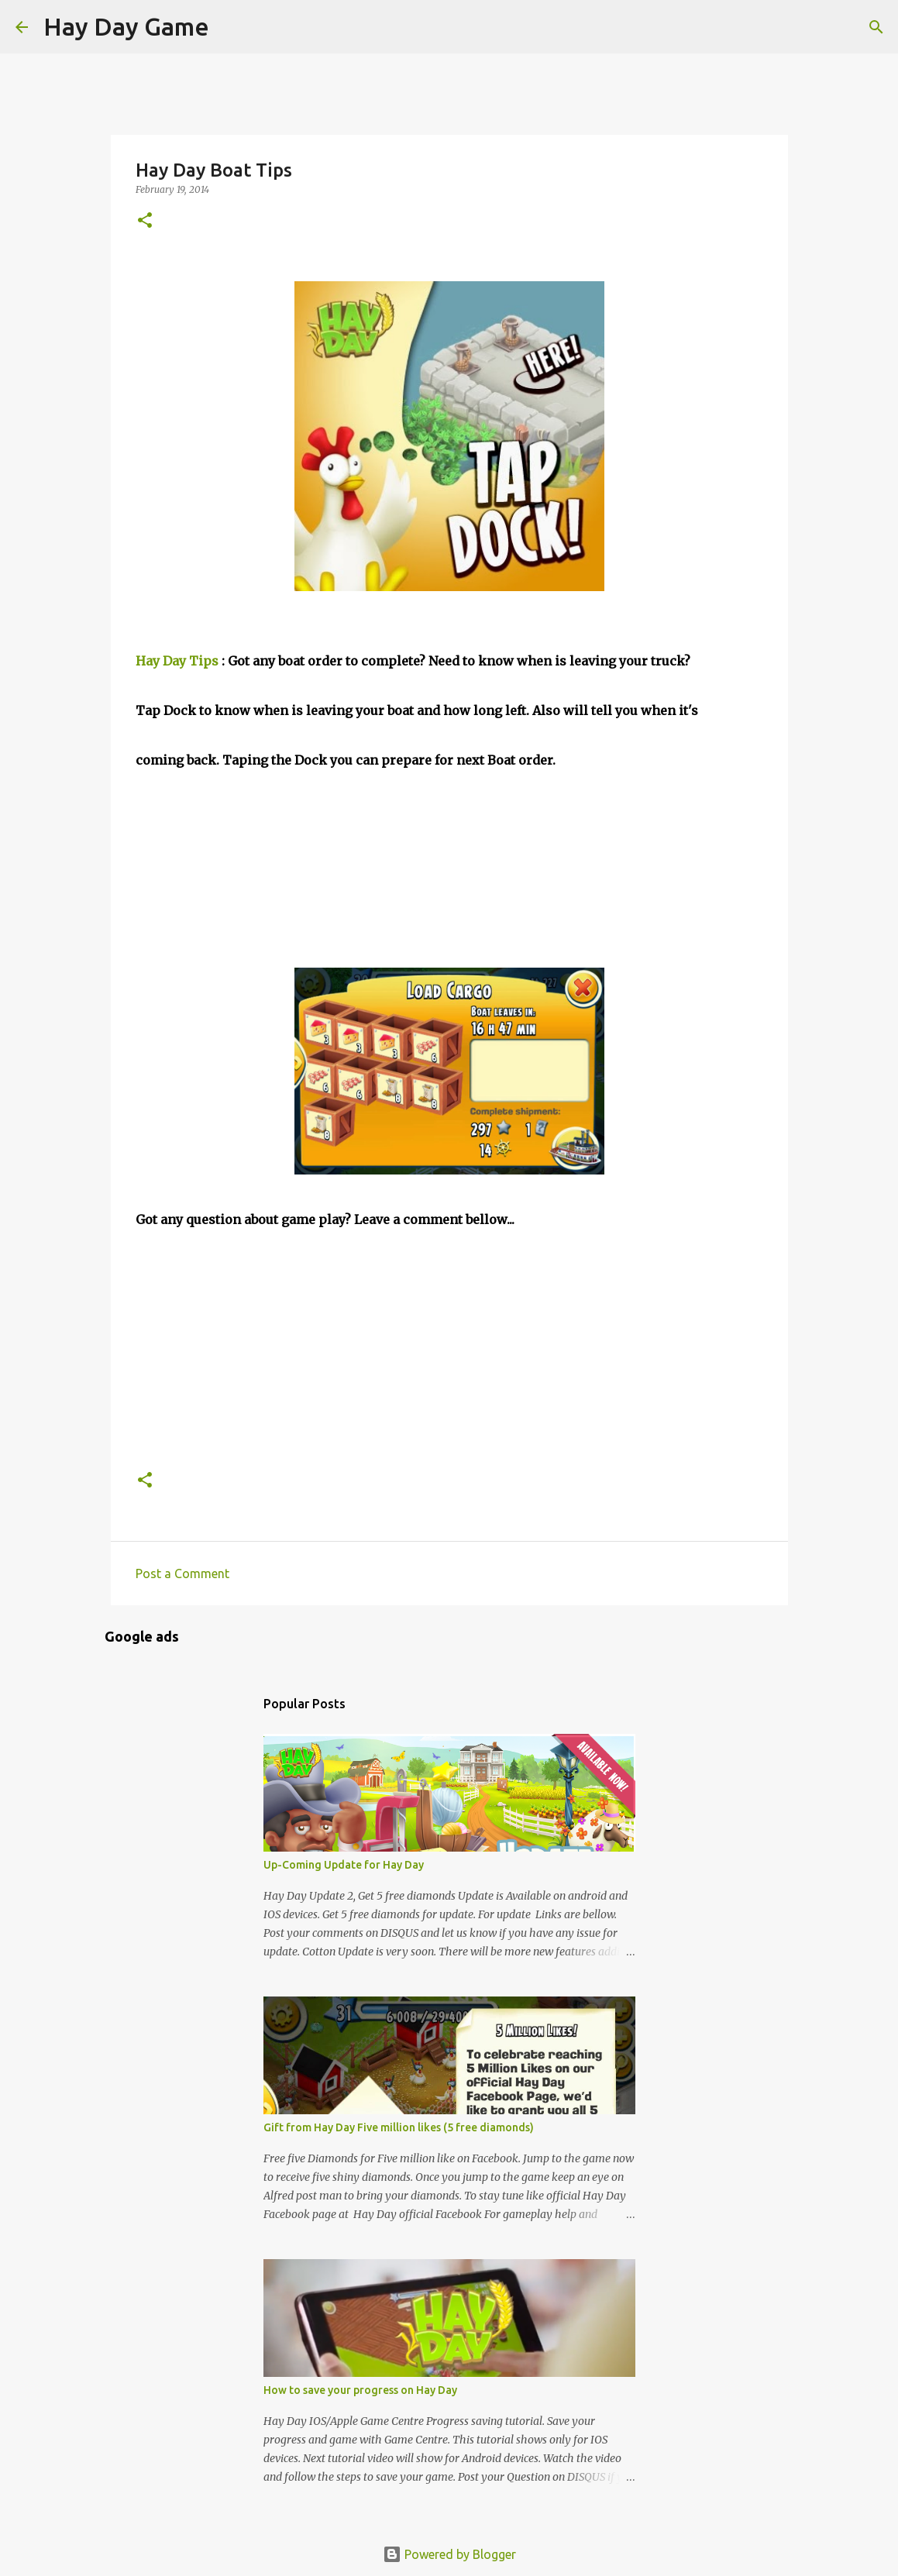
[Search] (231, 27)
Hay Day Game (126, 26)
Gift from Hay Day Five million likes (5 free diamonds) (398, 2127)
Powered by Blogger (449, 2554)
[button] (145, 221)
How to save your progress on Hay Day (360, 2390)
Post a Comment (182, 1573)
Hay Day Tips (177, 661)
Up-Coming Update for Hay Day (343, 1865)
